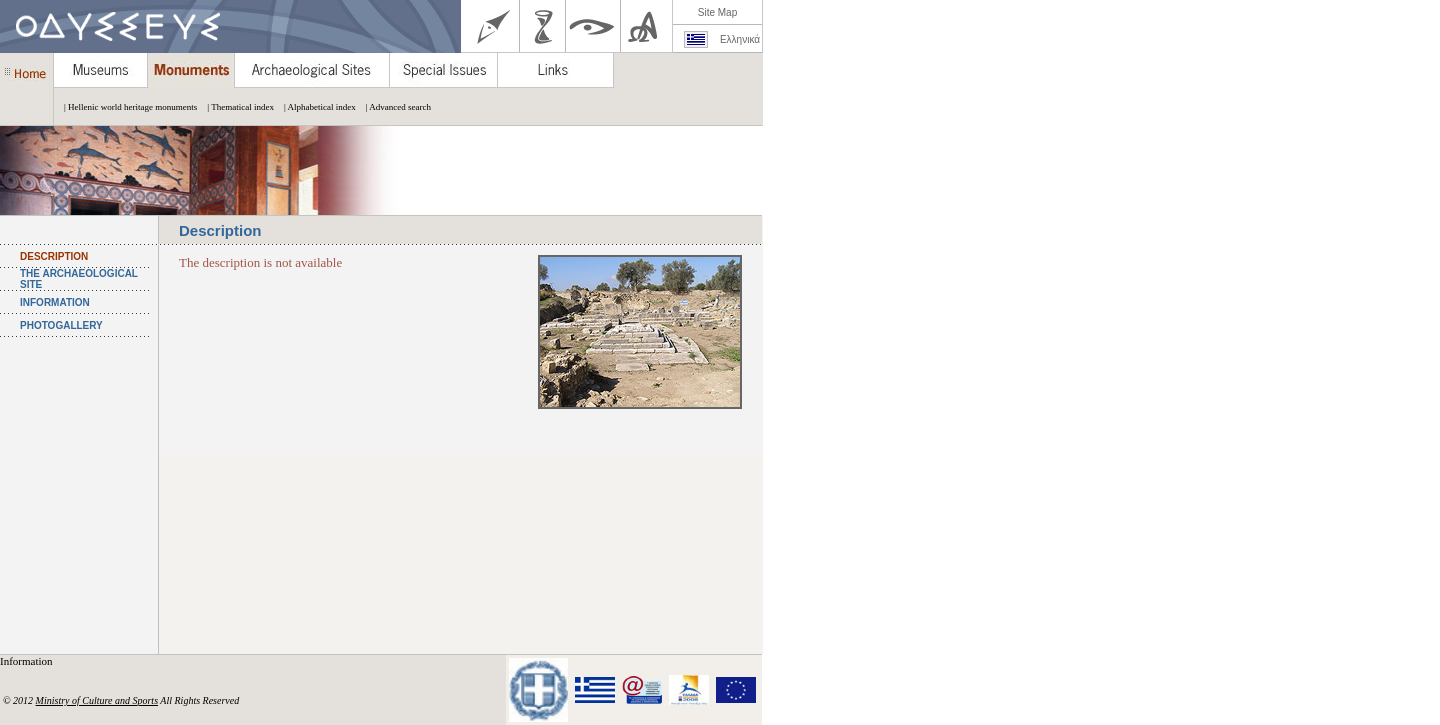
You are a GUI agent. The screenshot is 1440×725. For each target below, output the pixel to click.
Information (27, 661)
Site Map (717, 12)
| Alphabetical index (315, 107)
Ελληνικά (740, 39)
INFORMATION (55, 302)
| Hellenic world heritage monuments (125, 107)
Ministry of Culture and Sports (97, 700)
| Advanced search (393, 107)
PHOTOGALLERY (61, 325)
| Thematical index (235, 107)
